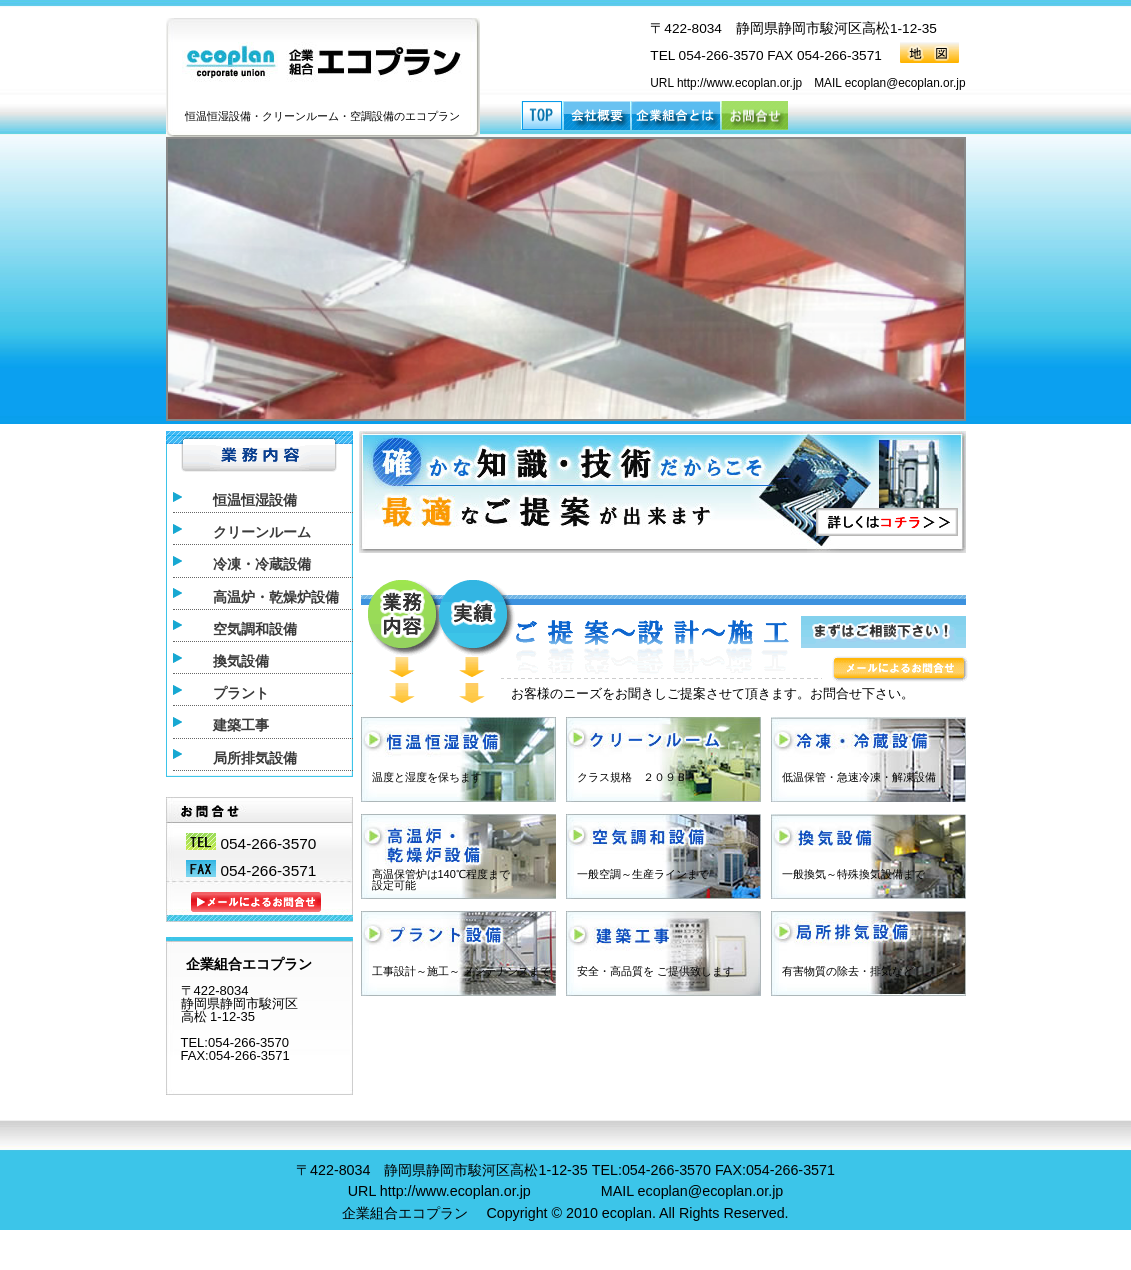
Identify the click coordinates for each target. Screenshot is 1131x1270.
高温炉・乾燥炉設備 (276, 597)
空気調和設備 (255, 629)
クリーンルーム (262, 532)
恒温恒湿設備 (255, 500)
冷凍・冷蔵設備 (262, 564)
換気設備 (241, 661)
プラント (241, 693)
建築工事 (241, 725)
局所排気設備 (255, 758)
